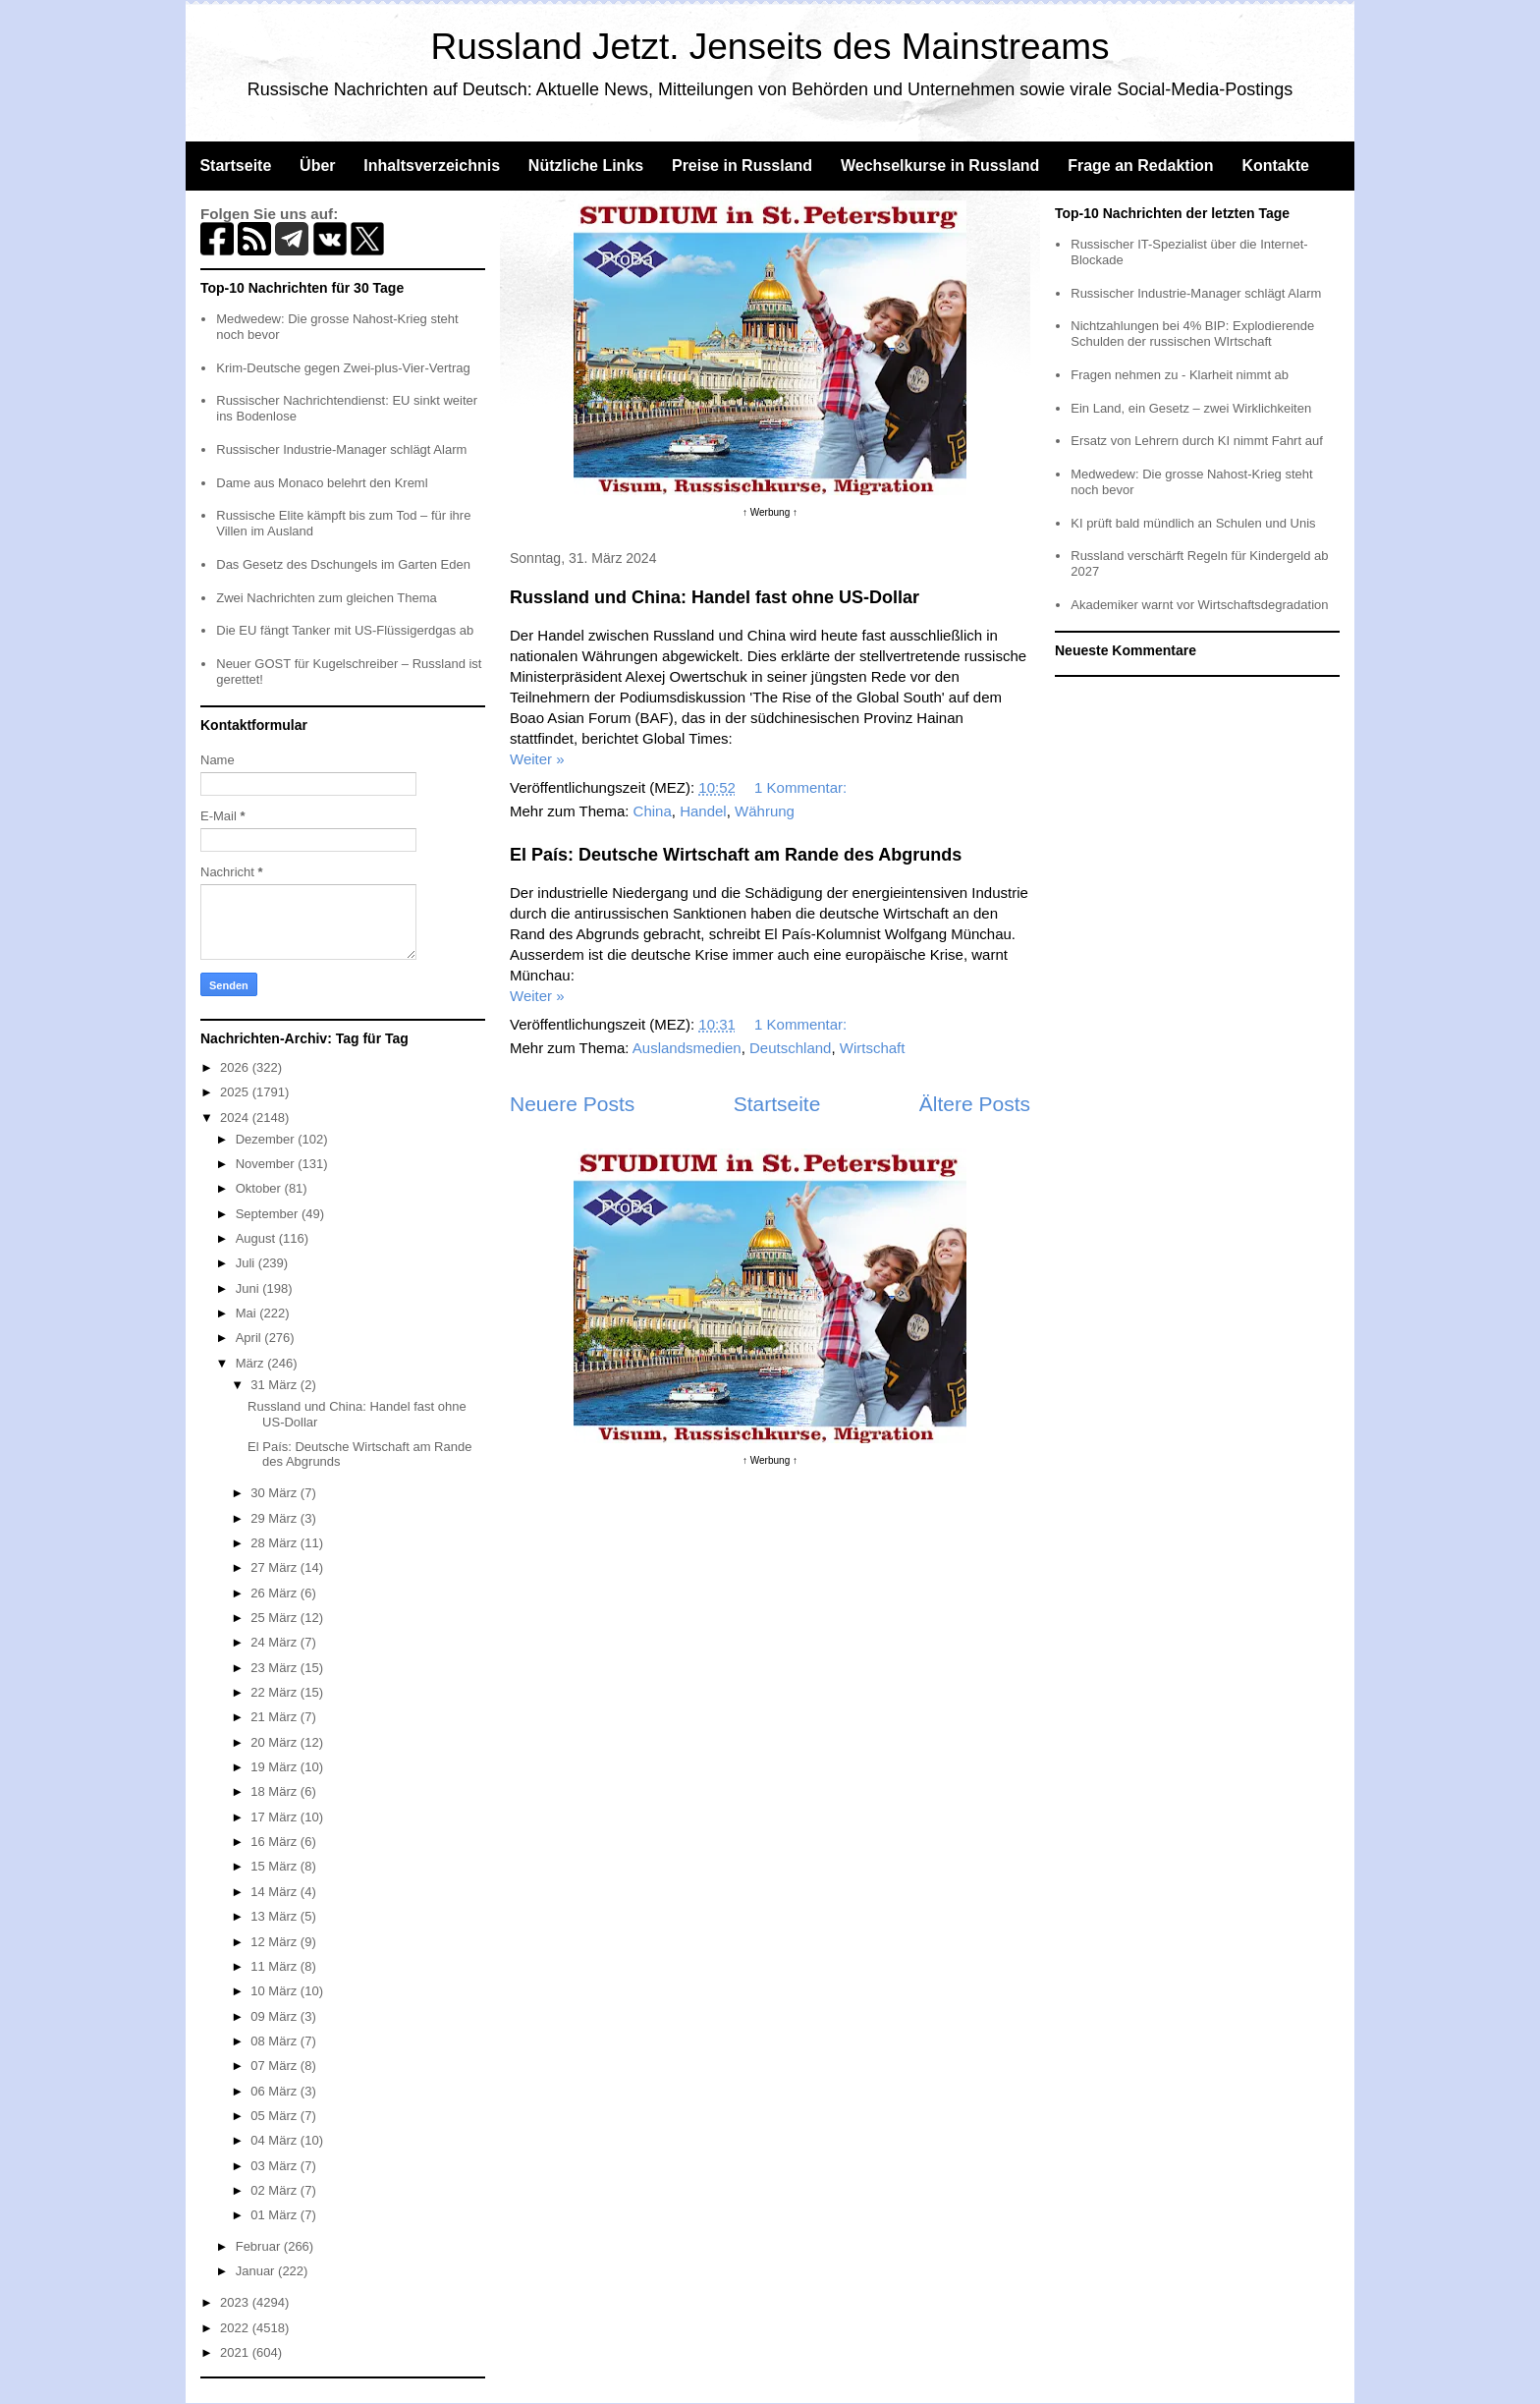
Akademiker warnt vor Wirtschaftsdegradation (1199, 604)
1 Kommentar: (802, 787)
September (269, 1213)
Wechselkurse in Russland (940, 165)
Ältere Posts (974, 1103)
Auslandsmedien (687, 1047)
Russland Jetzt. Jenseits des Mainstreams (770, 47)
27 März (275, 1567)
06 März (275, 2091)
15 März (275, 1866)
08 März (275, 2041)
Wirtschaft (873, 1047)
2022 (236, 2327)
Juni (249, 1288)
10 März (275, 1991)
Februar (260, 2246)
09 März (275, 2016)
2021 (236, 2352)
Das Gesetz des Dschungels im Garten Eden (343, 564)
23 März (275, 1667)
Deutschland (790, 1047)
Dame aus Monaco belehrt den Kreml (321, 482)
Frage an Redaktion (1140, 165)
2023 (236, 2302)
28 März (275, 1543)
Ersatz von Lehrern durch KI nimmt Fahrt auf (1197, 440)
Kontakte (1274, 165)
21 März (275, 1716)
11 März (275, 1966)
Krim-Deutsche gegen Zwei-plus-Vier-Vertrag (342, 368)
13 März (275, 1916)
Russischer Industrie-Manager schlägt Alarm (341, 449)
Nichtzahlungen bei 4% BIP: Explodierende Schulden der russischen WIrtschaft (1192, 333)
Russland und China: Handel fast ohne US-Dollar (714, 597)
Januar (257, 2271)
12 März (275, 1941)
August (257, 1238)
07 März (275, 2065)
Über (317, 165)
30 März (275, 1492)
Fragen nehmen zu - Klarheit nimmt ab (1180, 374)
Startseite (235, 165)
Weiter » (537, 759)
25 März (275, 1617)
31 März (275, 1384)
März (252, 1363)
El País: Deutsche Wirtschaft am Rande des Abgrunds (736, 855)
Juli (247, 1263)
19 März (275, 1767)
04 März (275, 2140)
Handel (703, 811)
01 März (275, 2215)
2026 (236, 1067)
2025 (236, 1092)
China (652, 811)
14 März (275, 1891)
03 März (275, 2165)
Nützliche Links (585, 165)
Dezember (267, 1139)
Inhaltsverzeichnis (431, 165)
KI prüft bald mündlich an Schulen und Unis (1193, 523)
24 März (275, 1642)
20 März (275, 1742)
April (250, 1337)
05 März (275, 2115)
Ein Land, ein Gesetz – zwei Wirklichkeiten (1191, 408)
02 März (275, 2190)
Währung (765, 811)
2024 (236, 1117)
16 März (275, 1841)
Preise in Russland (742, 165)
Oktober (260, 1188)
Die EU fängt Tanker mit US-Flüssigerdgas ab (344, 630)
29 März (275, 1518)
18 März (275, 1791)
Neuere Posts (572, 1103)
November (267, 1163)
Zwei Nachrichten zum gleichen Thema (326, 597)
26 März (275, 1593)
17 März (275, 1817)
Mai (248, 1313)
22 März (275, 1692)
